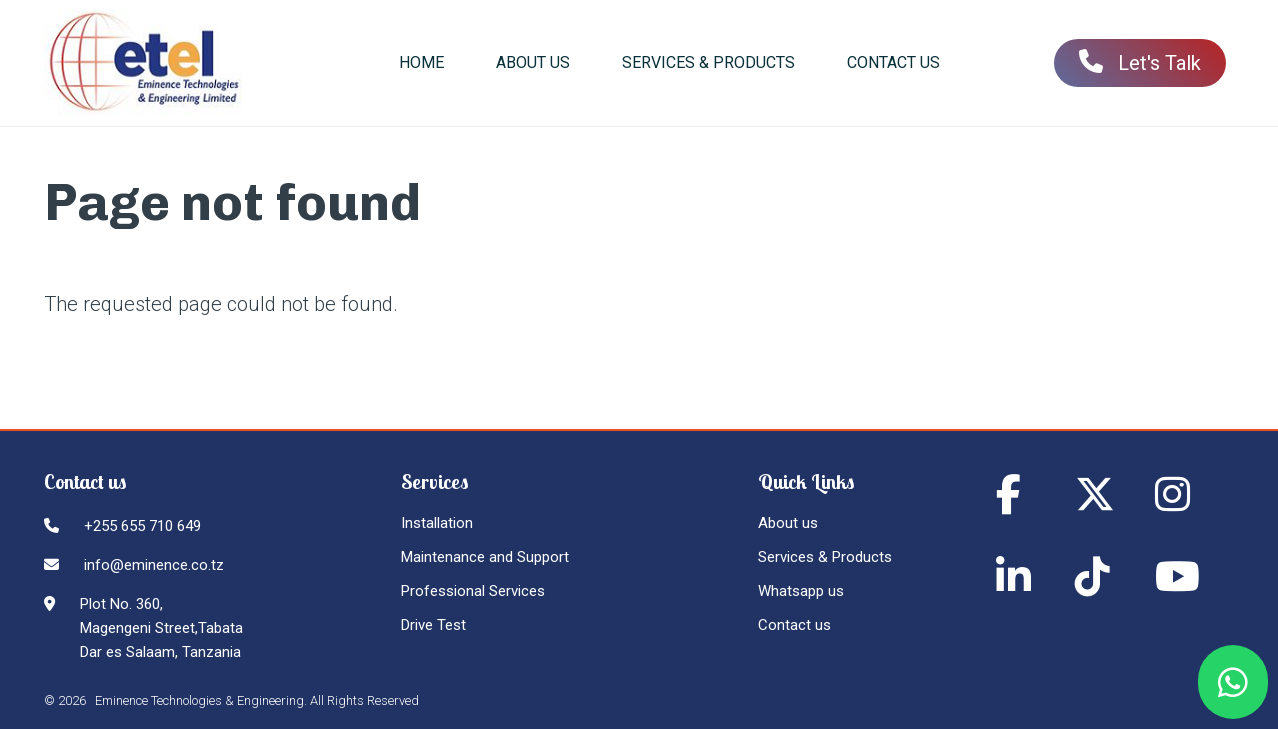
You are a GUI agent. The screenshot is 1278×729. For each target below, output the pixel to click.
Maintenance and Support (485, 557)
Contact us (794, 625)
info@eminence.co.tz (154, 565)
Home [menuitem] (421, 62)
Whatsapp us (801, 591)
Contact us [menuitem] (893, 62)
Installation (437, 523)
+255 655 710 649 (142, 526)
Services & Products (825, 557)
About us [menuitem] (533, 62)
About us (788, 523)
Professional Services (473, 591)
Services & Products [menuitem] (708, 62)
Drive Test (433, 625)
